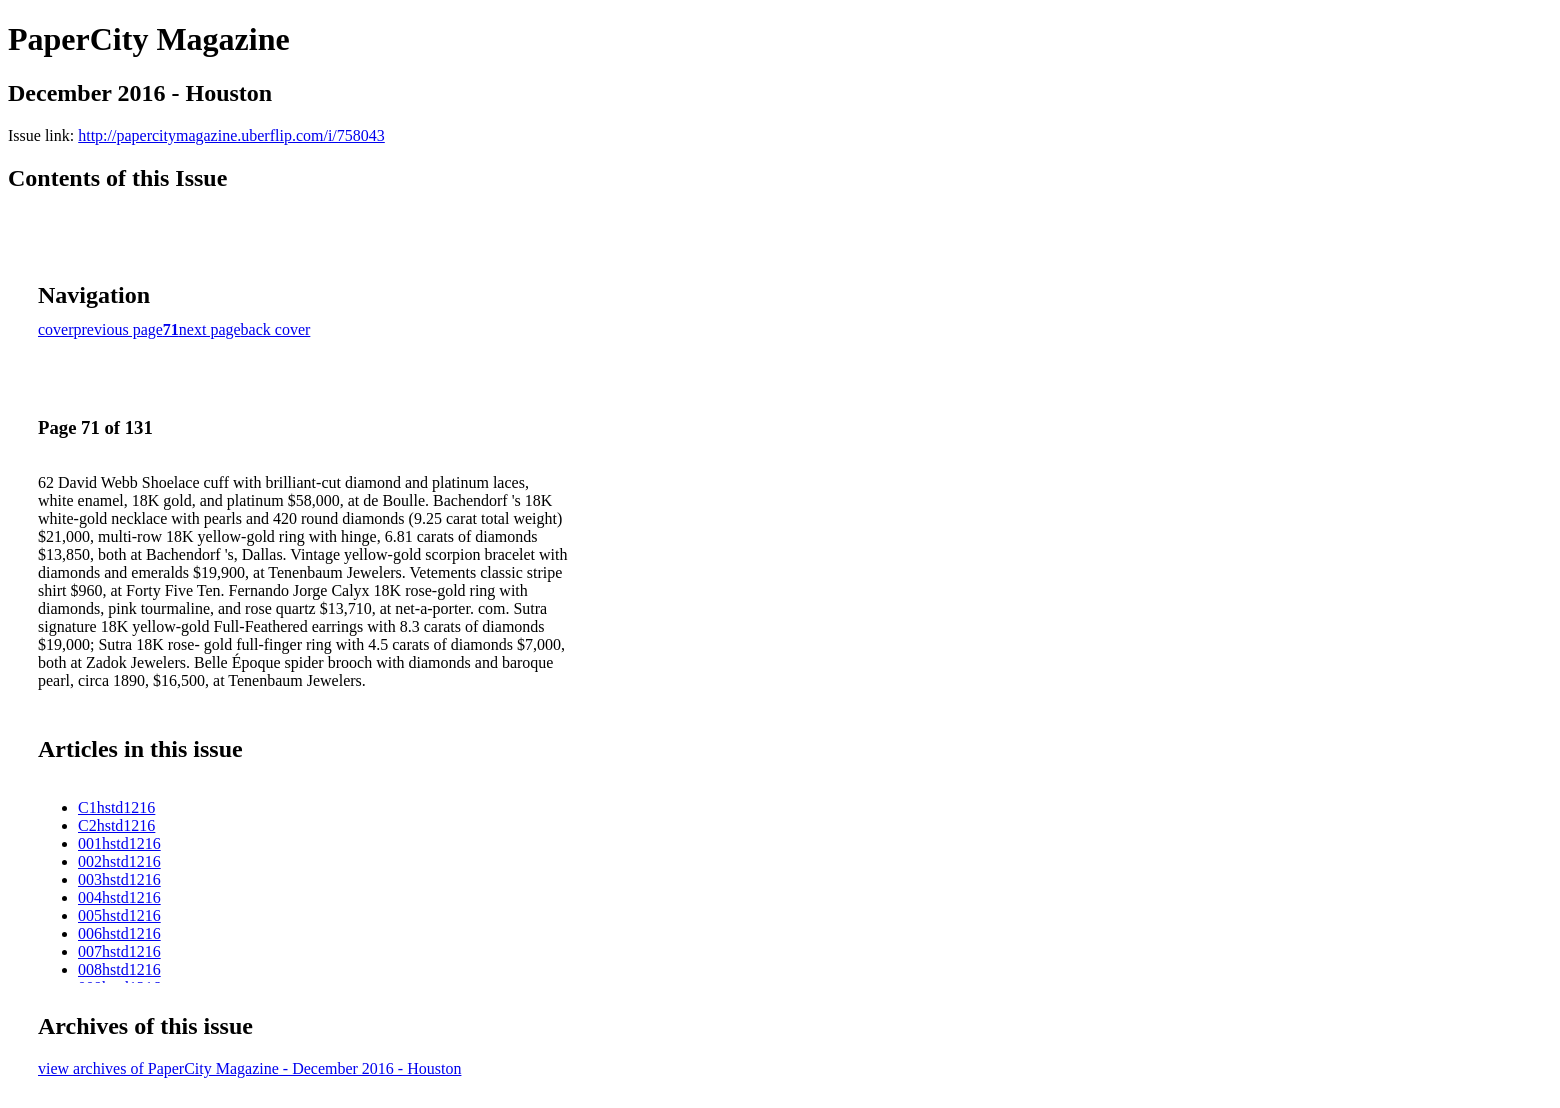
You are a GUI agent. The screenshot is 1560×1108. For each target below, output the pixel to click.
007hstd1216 (119, 951)
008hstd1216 (119, 969)
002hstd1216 (119, 861)
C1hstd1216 (116, 807)
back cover (276, 329)
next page (210, 329)
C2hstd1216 (116, 825)
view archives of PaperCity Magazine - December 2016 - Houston (249, 1068)
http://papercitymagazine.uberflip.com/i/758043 (231, 135)
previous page (118, 329)
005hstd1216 (119, 915)
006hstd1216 (119, 933)
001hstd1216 (119, 843)
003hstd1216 (119, 879)
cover (56, 329)
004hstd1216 (119, 897)
